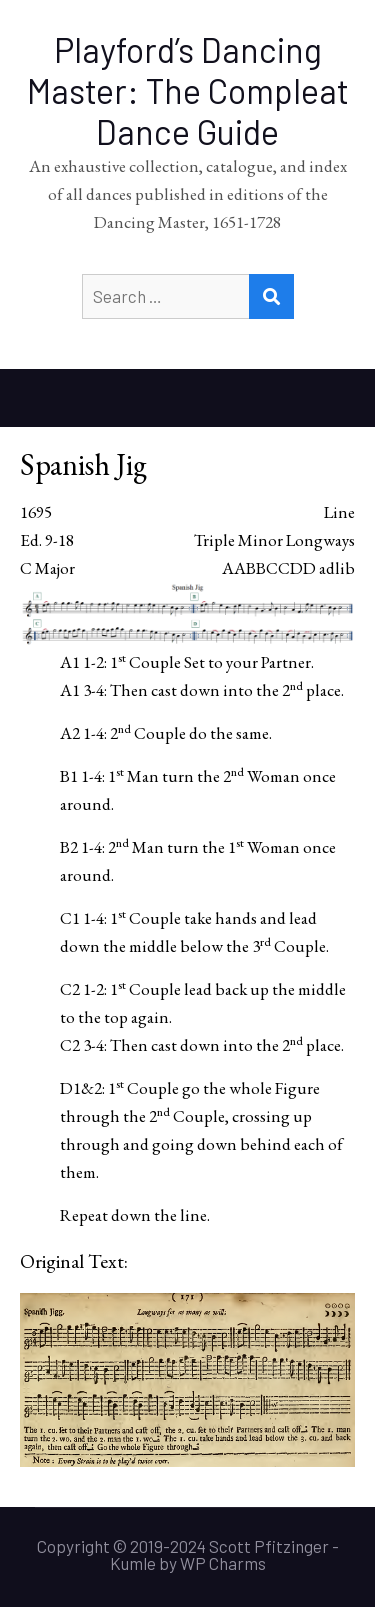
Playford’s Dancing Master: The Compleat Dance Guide (188, 90)
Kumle (133, 1563)
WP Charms (223, 1563)
